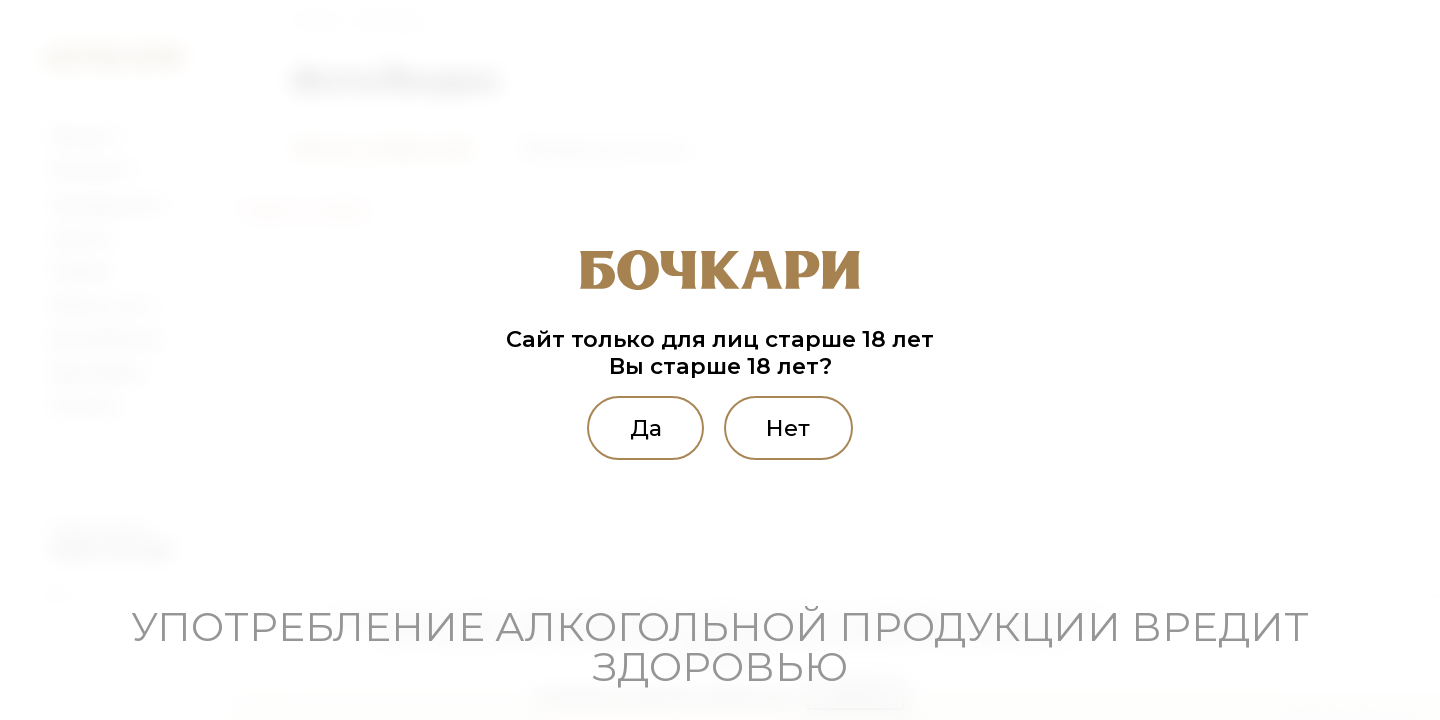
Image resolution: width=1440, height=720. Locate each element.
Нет (788, 428)
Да (646, 428)
